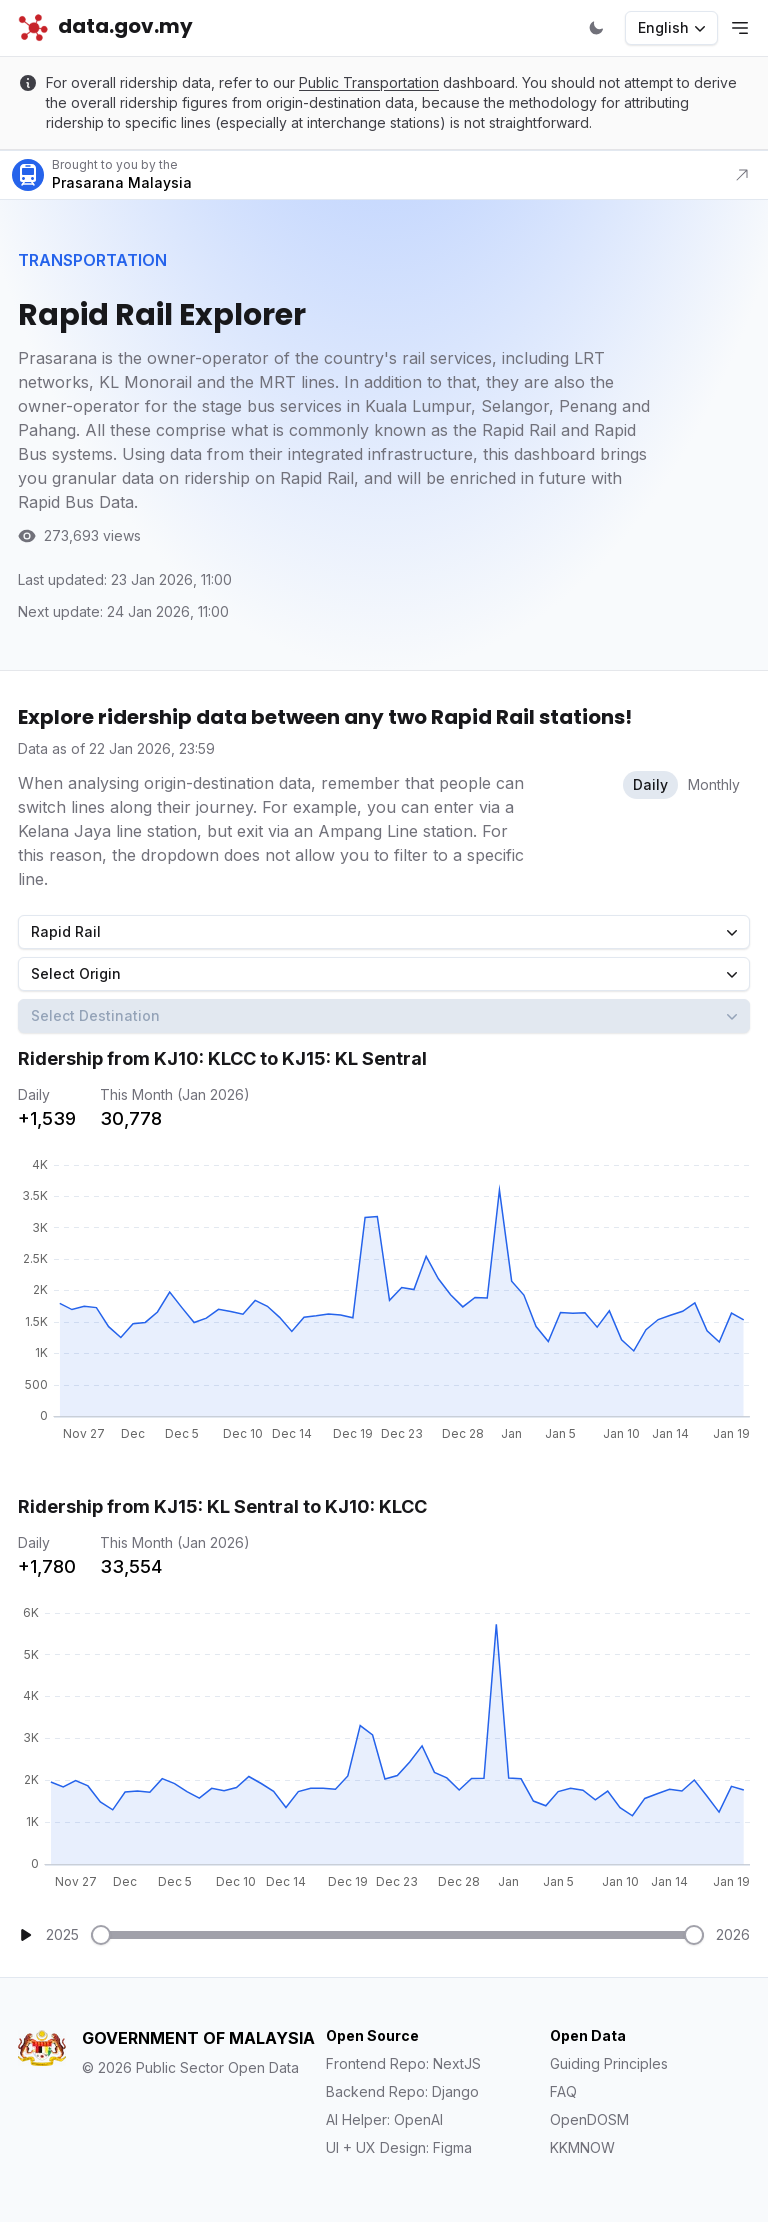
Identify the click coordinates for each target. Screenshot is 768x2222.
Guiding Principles (609, 2063)
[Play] (26, 1935)
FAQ (563, 2091)
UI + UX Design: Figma (399, 2147)
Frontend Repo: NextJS (403, 2063)
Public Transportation (369, 82)
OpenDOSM (589, 2119)
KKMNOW (582, 2147)
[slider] (101, 1935)
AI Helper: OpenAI (384, 2119)
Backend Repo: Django (402, 2091)
